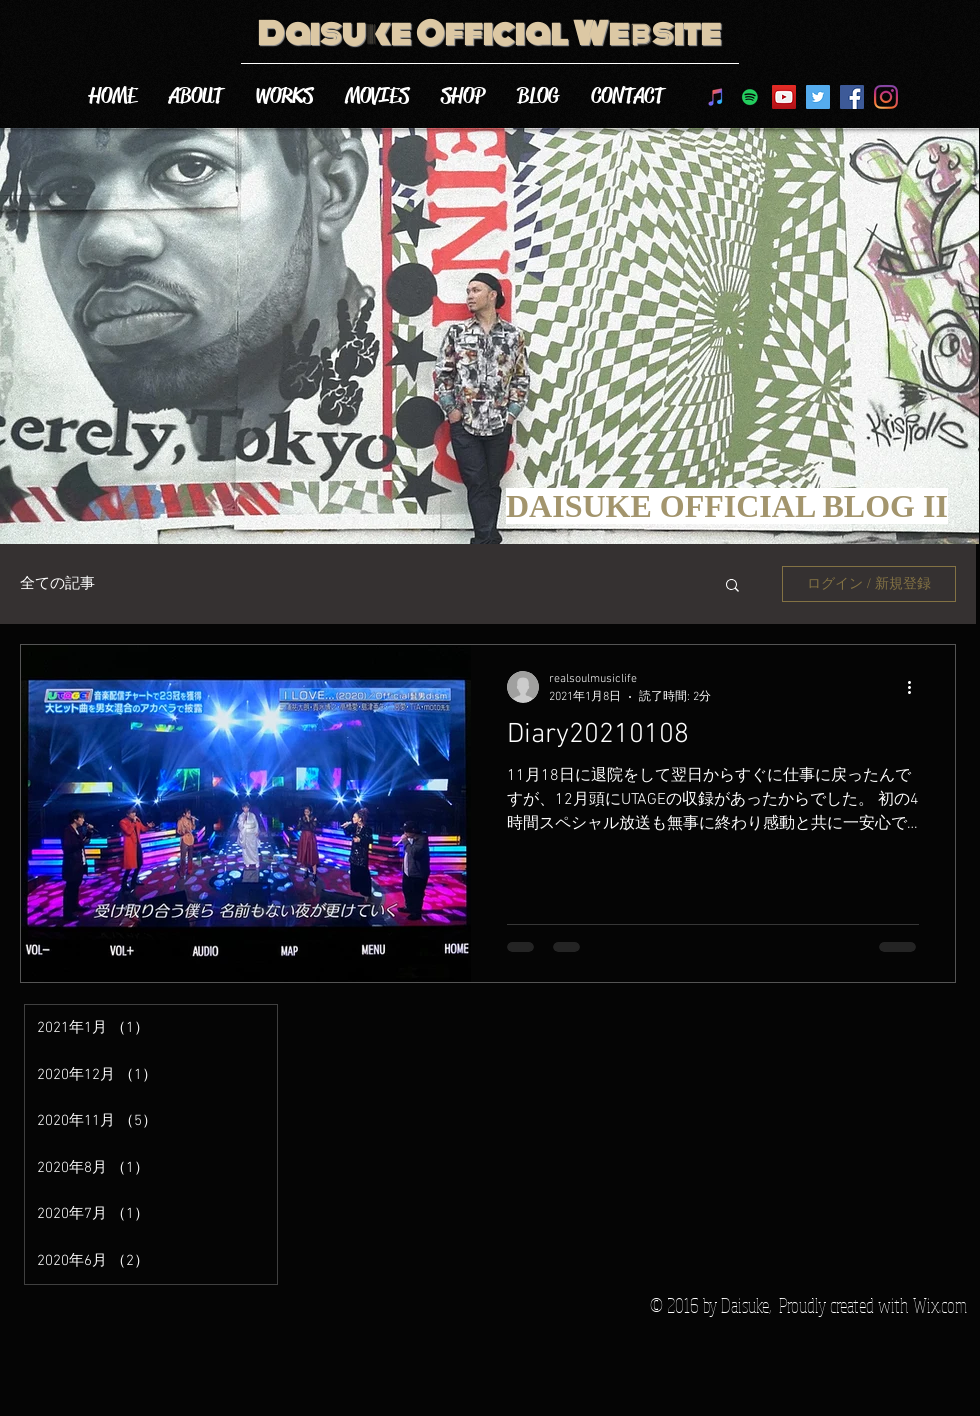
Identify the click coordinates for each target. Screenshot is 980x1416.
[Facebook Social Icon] (852, 97)
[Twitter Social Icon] (818, 97)
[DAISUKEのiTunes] (716, 97)
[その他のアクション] (916, 687)
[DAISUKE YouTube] (784, 97)
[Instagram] (886, 97)
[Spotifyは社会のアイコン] (750, 97)
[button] (732, 586)
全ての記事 (57, 584)
